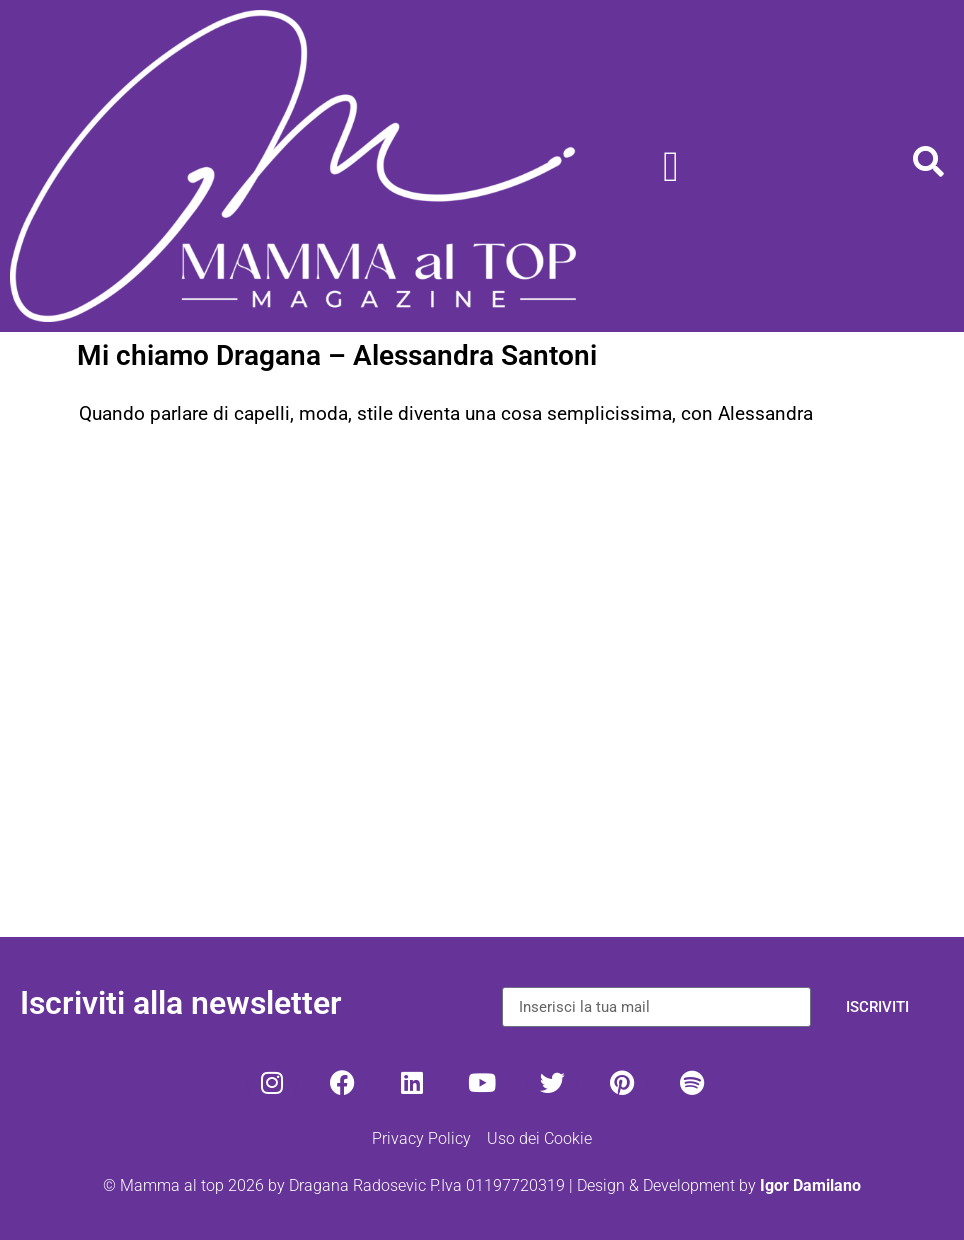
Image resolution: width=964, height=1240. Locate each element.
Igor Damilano (810, 1185)
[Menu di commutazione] (671, 166)
